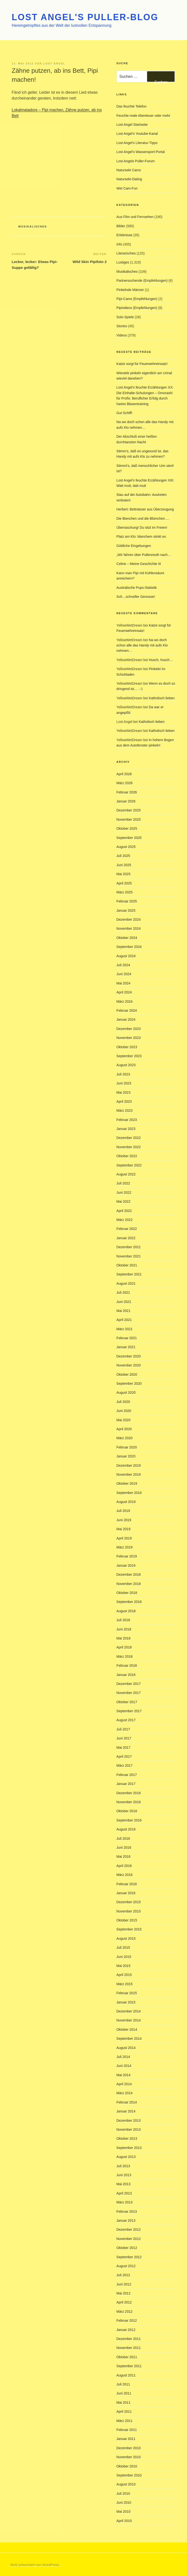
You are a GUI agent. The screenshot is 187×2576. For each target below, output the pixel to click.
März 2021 (124, 1329)
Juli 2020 (123, 1402)
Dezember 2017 (128, 1684)
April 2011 (124, 2411)
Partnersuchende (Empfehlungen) (142, 280)
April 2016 (124, 1866)
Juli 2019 (123, 1511)
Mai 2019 (123, 1529)
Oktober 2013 (126, 2138)
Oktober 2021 (126, 1265)
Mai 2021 (123, 1311)
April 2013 (124, 2193)
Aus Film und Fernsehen (135, 217)
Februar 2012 (126, 2320)
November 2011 (128, 2348)
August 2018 (126, 1611)
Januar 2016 (125, 1893)
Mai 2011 (123, 2402)
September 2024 (129, 947)
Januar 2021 (125, 1347)
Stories (121, 326)
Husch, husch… (161, 660)
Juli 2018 (123, 1620)
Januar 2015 (125, 2002)
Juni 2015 (123, 1957)
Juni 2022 (123, 1192)
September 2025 (129, 838)
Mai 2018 (123, 1638)
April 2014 (124, 2084)
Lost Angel (54, 63)
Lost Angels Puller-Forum (135, 161)
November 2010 (128, 2457)
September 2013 (129, 2148)
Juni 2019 (123, 1520)
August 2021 (126, 1283)
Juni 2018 (123, 1629)
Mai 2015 (123, 1966)
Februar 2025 (126, 901)
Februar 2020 (126, 1447)
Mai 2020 (123, 1420)
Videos (121, 335)
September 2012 (129, 2257)
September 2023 (129, 1056)
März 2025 (124, 892)
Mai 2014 (123, 2075)
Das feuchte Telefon (131, 106)
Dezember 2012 (128, 2229)
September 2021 (129, 1274)
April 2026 (124, 774)
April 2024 (124, 992)
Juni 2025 (123, 865)
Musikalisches (33, 226)
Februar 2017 (126, 1775)
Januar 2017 (125, 1784)
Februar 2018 (126, 1665)
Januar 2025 (125, 910)
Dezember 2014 (128, 2011)
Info (119, 244)
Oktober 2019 (126, 1483)
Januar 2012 (125, 2330)
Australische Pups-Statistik (136, 588)
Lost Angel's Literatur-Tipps (137, 143)
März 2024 (124, 1001)
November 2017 (128, 1693)
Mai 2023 (123, 1092)
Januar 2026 (125, 801)
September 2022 (129, 1165)
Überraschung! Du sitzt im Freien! (141, 527)
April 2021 (124, 1320)
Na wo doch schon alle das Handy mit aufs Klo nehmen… (142, 645)
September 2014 (129, 2038)
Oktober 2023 (126, 1047)
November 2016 (128, 1802)
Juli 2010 (123, 2493)
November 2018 (128, 1584)
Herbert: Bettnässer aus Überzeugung (145, 509)
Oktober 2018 (126, 1593)
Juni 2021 (123, 1302)
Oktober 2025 (126, 828)
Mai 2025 (123, 874)
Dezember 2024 (128, 919)
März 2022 (124, 1220)
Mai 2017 (123, 1747)
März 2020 (124, 1438)
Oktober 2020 (126, 1374)
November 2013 (128, 2129)
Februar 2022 (126, 1229)
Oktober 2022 (126, 1156)
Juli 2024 (123, 965)
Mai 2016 (123, 1856)
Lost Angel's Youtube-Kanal (137, 134)
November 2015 (128, 1911)
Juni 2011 (123, 2393)
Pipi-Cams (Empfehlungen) (136, 299)
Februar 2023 (126, 1120)
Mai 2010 (123, 2511)
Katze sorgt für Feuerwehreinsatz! (142, 364)
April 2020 (124, 1429)
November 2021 (128, 1256)
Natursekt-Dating (129, 179)
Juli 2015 (123, 1947)
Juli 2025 (123, 856)
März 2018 (124, 1656)
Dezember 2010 (128, 2448)
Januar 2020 (125, 1456)
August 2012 (126, 2266)
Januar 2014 (125, 2111)
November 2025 (128, 819)
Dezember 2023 (128, 1029)
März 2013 (124, 2202)
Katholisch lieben (162, 698)
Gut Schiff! (124, 413)
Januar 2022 (125, 1238)
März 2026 (124, 783)
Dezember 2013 (128, 2120)
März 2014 (124, 2093)
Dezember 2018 (128, 1574)
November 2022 (128, 1147)
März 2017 (124, 1765)
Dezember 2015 (128, 1902)
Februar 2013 (126, 2211)
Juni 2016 (123, 1847)
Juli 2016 (123, 1838)
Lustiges (122, 262)
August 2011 (126, 2375)
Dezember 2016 (128, 1793)
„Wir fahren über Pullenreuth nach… (143, 555)
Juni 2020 (123, 1411)
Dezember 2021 (128, 1247)
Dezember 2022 (128, 1138)
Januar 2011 (125, 2439)
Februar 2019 (126, 1556)
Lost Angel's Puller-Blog (85, 17)
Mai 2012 (123, 2293)
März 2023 (124, 1110)
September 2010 (129, 2475)
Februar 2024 (126, 1010)
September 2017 (129, 1711)
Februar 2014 (126, 2102)
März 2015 (124, 1984)
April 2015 (124, 1975)
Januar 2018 (125, 1675)
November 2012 (128, 2239)
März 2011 (124, 2421)
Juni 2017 (123, 1738)
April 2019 (124, 1538)
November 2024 (128, 928)
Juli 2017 (123, 1729)
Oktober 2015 (126, 1920)
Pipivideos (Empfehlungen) (136, 308)
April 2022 (124, 1211)
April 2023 (124, 1101)
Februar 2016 (126, 1884)
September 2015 (129, 1929)
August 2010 (126, 2484)
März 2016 (124, 1875)
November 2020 (128, 1365)
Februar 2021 (126, 1338)
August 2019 (126, 1502)
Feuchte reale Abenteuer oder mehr (143, 116)
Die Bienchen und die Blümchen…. (142, 518)
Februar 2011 (126, 2430)
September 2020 (129, 1383)
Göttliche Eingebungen (133, 546)
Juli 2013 (123, 2166)
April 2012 (124, 2302)
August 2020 (126, 1392)
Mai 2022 (123, 1201)
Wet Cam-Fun (127, 188)
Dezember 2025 (128, 810)
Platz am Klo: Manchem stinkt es (141, 536)
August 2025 (126, 847)
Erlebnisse (124, 235)
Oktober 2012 (126, 2248)
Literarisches (126, 253)
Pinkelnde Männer (130, 290)
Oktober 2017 (126, 1702)
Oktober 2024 (126, 938)
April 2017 (124, 1756)
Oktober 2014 (126, 2029)
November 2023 (128, 1038)
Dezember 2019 (128, 1465)
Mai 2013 (123, 2184)
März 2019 (124, 1547)
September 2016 (129, 1820)
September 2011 (129, 2366)
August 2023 (126, 1065)
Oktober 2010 (126, 2466)
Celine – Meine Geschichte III (138, 564)
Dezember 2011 (128, 2339)
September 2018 (129, 1602)
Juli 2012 (123, 2275)
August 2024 (126, 956)
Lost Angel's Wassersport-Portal (140, 152)
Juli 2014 (123, 2057)
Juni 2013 (123, 2175)
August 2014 (126, 2048)
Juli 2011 (123, 2384)
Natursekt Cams (128, 170)
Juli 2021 (123, 1292)
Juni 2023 (123, 1083)
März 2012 (124, 2311)
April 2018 (124, 1647)
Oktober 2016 (126, 1811)
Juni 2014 (123, 2066)
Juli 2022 (123, 1183)
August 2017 (126, 1720)
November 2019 (128, 1474)
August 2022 (126, 1174)
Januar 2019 (125, 1565)
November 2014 (128, 2020)
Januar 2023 (125, 1129)
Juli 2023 (123, 1074)
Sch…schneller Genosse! (135, 597)
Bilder (120, 226)
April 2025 (124, 883)
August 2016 (126, 1829)
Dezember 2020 (128, 1356)
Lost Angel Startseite (132, 125)
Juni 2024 (123, 974)
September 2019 (129, 1493)
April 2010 (124, 2521)
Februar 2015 (126, 1993)
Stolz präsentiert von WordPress (34, 2565)
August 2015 (126, 1938)
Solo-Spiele (125, 317)
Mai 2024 (123, 983)
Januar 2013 (125, 2220)
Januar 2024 (125, 1019)
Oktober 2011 (126, 2357)
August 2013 (126, 2157)
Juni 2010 (123, 2502)
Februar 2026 (126, 792)
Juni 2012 (123, 2284)
